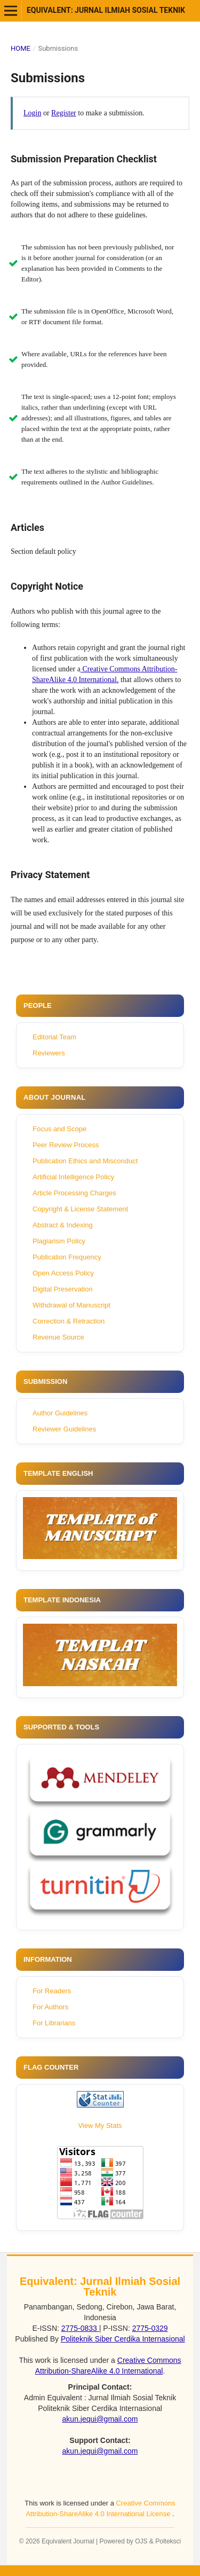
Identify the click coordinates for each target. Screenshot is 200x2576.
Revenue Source (58, 1337)
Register (63, 113)
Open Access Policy (63, 1273)
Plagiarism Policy (59, 1241)
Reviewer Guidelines (64, 1429)
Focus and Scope (59, 1129)
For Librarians (54, 2023)
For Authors (50, 2007)
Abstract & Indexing (63, 1225)
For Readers (52, 1991)
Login (32, 113)
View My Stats (100, 2125)
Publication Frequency (67, 1257)
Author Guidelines (60, 1413)
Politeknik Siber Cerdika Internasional (123, 2339)
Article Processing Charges (74, 1193)
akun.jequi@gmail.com (100, 2419)
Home (20, 48)
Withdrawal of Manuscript (71, 1305)
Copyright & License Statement (80, 1209)
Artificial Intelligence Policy (73, 1177)
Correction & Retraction (69, 1321)
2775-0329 (150, 2328)
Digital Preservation (63, 1289)
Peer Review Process (66, 1145)
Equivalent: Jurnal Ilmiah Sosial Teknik (106, 10)
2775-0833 (80, 2328)
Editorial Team (54, 1037)
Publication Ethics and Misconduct (85, 1161)
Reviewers (49, 1053)
